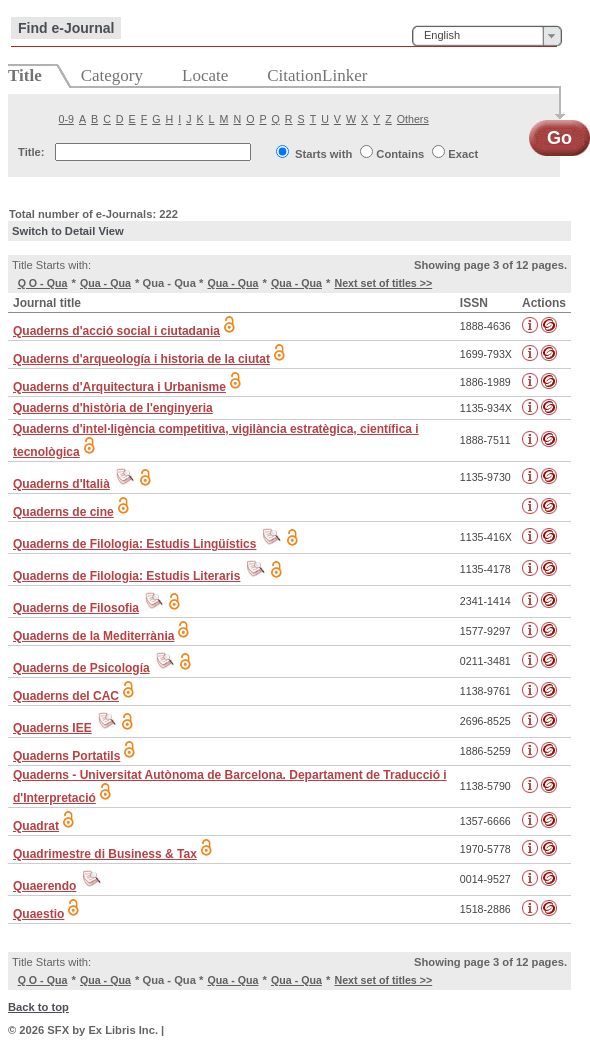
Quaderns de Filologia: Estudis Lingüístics (134, 544)
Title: (31, 152)
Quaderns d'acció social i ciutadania (116, 331)
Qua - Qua (105, 283)
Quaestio (38, 914)
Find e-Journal (66, 28)
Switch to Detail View (68, 231)
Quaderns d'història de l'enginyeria (113, 408)
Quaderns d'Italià (61, 484)
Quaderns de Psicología (81, 668)
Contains (400, 154)
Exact (463, 154)
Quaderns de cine (63, 512)
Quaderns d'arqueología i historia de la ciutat (141, 359)
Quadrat (36, 826)
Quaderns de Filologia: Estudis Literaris (126, 576)
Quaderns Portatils (66, 756)
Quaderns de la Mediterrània (93, 636)
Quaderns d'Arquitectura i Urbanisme (119, 387)
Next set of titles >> (383, 283)
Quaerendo (44, 886)
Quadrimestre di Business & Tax (105, 854)
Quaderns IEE (52, 728)
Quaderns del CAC (66, 696)
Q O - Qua (43, 283)
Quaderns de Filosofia (76, 608)
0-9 (66, 119)
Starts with (323, 154)
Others (413, 119)
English (442, 35)
